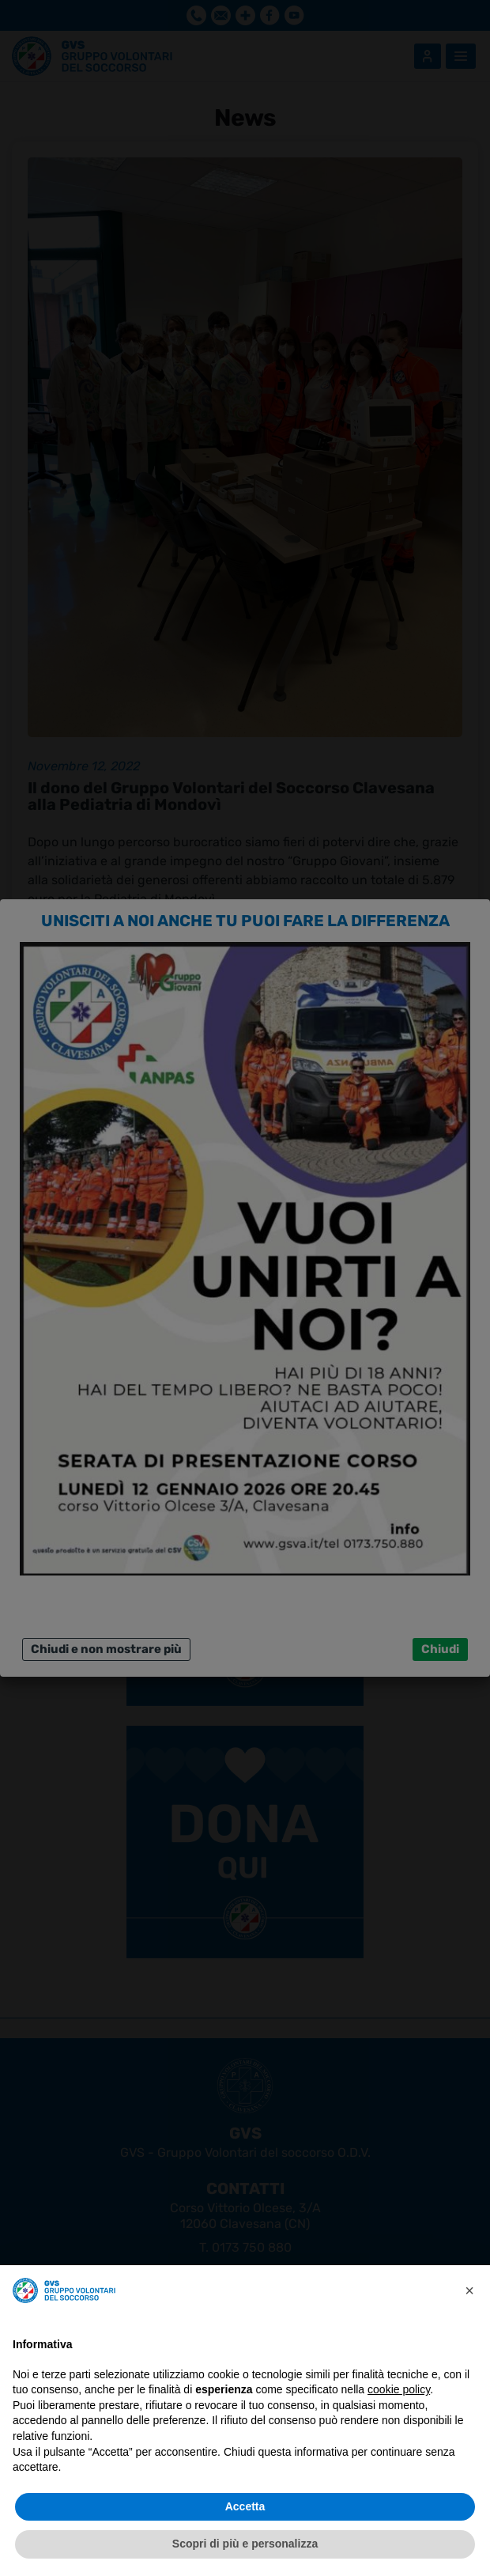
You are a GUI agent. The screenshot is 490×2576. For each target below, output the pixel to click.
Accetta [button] (245, 2506)
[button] (469, 2290)
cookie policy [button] (399, 2389)
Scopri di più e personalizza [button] (245, 2543)
